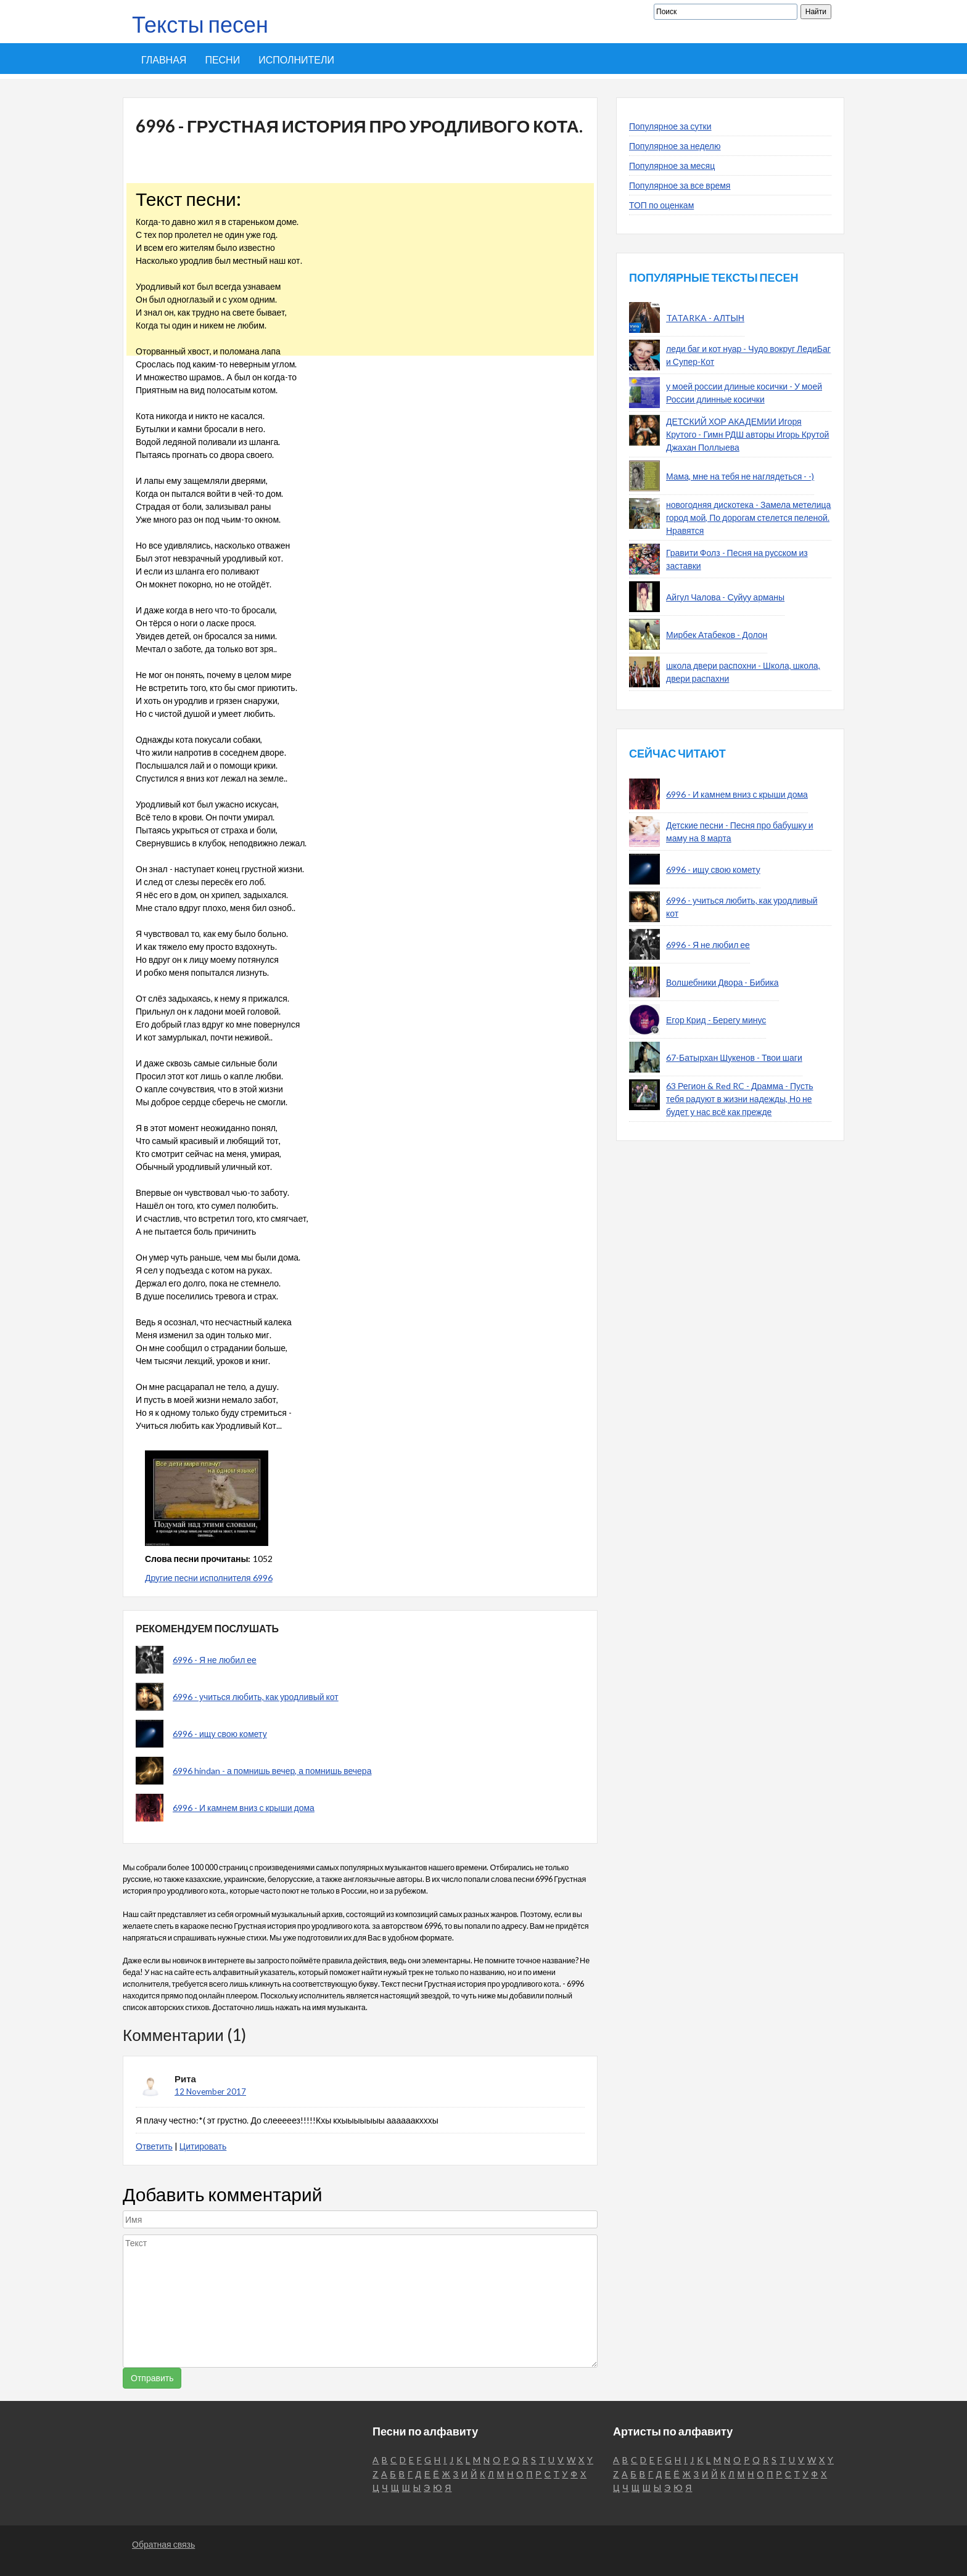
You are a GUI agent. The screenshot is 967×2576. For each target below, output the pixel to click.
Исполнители (296, 59)
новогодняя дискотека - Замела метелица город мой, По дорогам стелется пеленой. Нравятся (748, 517)
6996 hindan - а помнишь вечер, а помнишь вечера (272, 1770)
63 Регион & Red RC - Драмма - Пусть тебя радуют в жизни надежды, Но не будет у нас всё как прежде (739, 1099)
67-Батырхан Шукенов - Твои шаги (734, 1057)
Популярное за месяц (672, 165)
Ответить (154, 2146)
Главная (163, 59)
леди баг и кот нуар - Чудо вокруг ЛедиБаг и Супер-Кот (748, 355)
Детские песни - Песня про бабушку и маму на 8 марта (739, 831)
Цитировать (202, 2146)
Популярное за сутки (670, 126)
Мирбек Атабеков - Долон (716, 634)
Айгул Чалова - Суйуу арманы (725, 597)
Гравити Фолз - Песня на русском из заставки (737, 559)
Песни (222, 59)
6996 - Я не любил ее (215, 1659)
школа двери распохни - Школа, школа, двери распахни (743, 672)
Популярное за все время (679, 185)
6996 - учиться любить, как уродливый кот (256, 1696)
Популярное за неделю (675, 146)
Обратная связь (163, 2544)
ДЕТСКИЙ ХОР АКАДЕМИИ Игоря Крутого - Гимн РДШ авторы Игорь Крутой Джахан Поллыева (747, 434)
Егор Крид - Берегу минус (716, 1020)
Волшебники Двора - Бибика (722, 982)
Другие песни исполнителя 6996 (209, 1577)
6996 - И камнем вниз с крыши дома (244, 1807)
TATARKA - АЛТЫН (705, 318)
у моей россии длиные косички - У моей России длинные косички (744, 392)
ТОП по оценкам (661, 205)
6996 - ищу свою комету (220, 1733)
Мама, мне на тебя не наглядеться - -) (740, 476)
